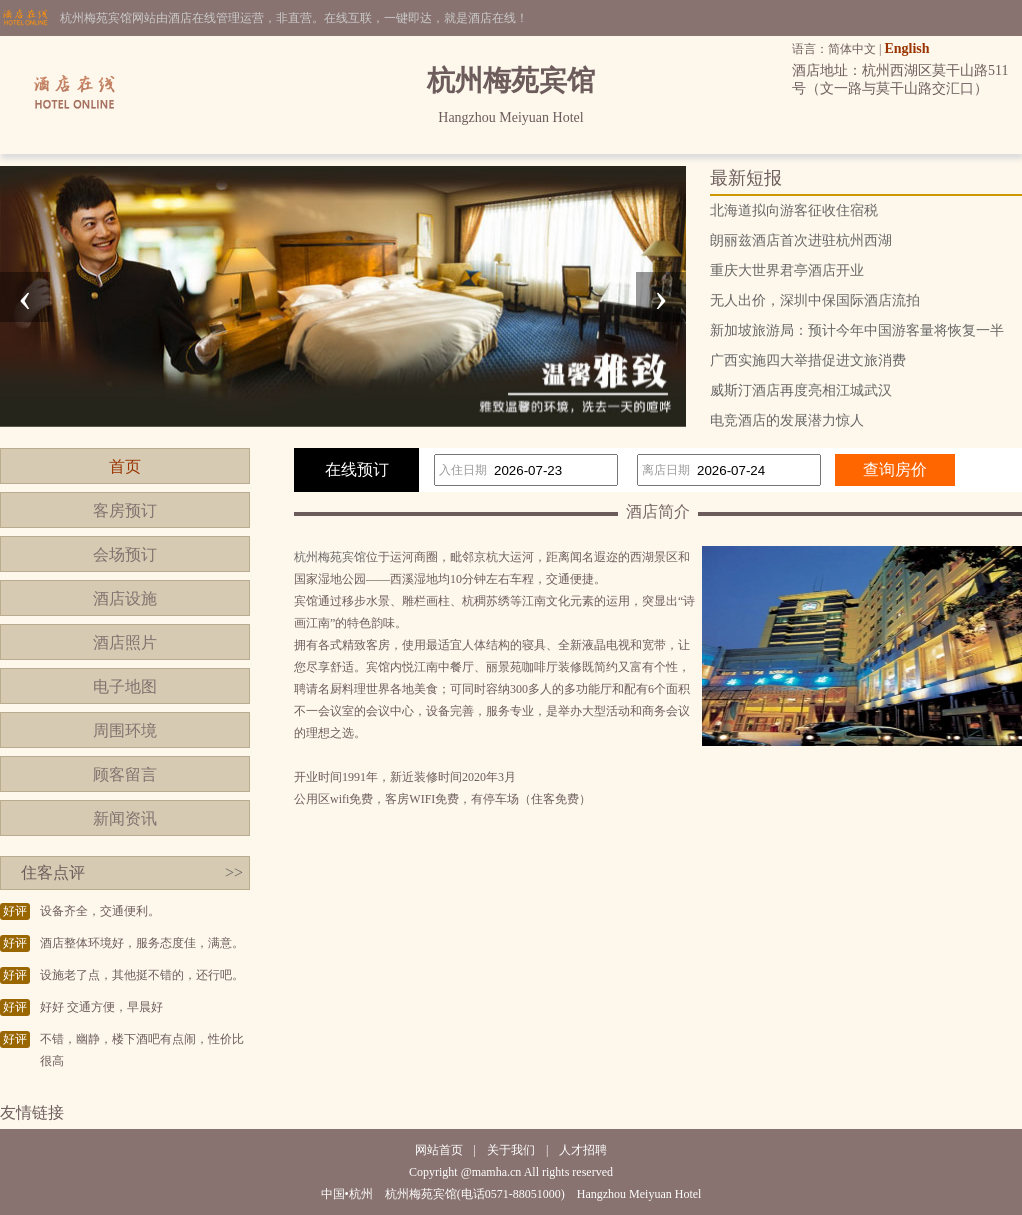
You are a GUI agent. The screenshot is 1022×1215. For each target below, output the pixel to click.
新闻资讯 (125, 818)
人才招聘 (583, 1150)
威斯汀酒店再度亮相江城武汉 (801, 390)
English (906, 48)
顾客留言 (125, 774)
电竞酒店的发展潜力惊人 (787, 420)
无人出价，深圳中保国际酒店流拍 (815, 300)
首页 (125, 466)
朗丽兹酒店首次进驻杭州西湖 (801, 240)
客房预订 (125, 510)
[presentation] (25, 297)
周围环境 (125, 730)
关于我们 (511, 1150)
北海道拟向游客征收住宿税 (794, 210)
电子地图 (125, 686)
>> (234, 872)
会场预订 (125, 554)
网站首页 (439, 1150)
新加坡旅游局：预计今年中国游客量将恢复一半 (857, 330)
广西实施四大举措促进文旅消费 (808, 360)
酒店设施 (125, 598)
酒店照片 (125, 642)
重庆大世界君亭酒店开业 (787, 270)
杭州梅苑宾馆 (330, 557)
